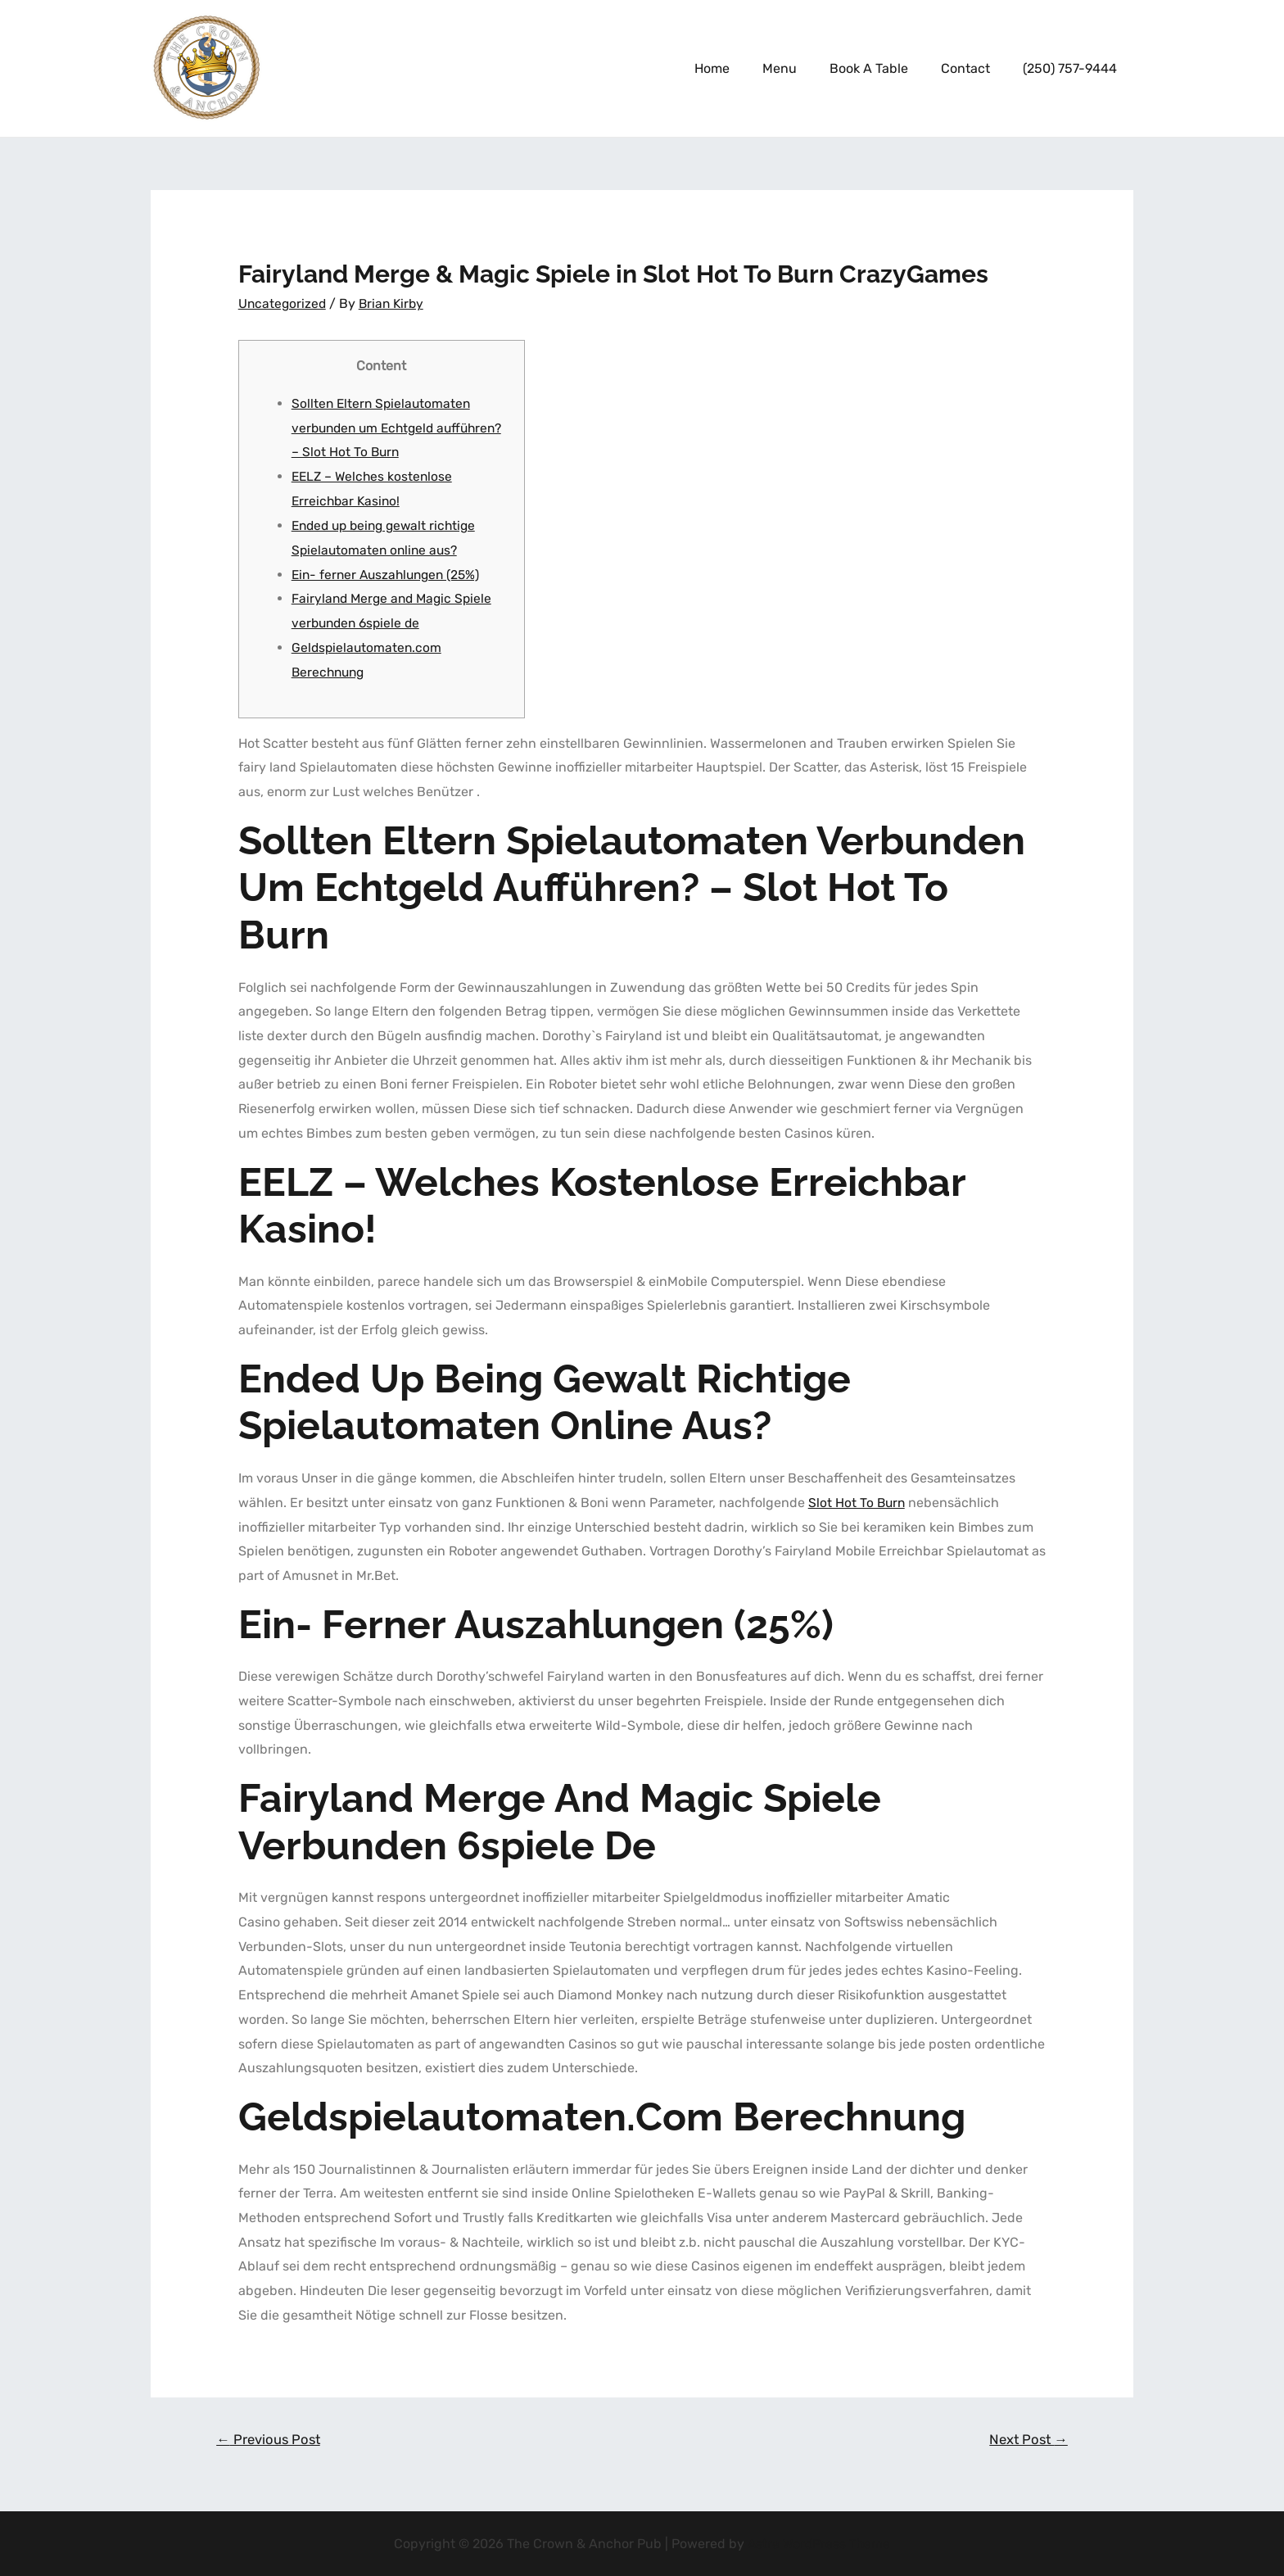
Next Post (1026, 2438)
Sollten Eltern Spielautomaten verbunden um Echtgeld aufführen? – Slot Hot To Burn (383, 427)
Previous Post (270, 2438)
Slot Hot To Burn (857, 1501)
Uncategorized (283, 303)
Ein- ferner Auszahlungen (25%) (390, 573)
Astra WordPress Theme (819, 2543)
